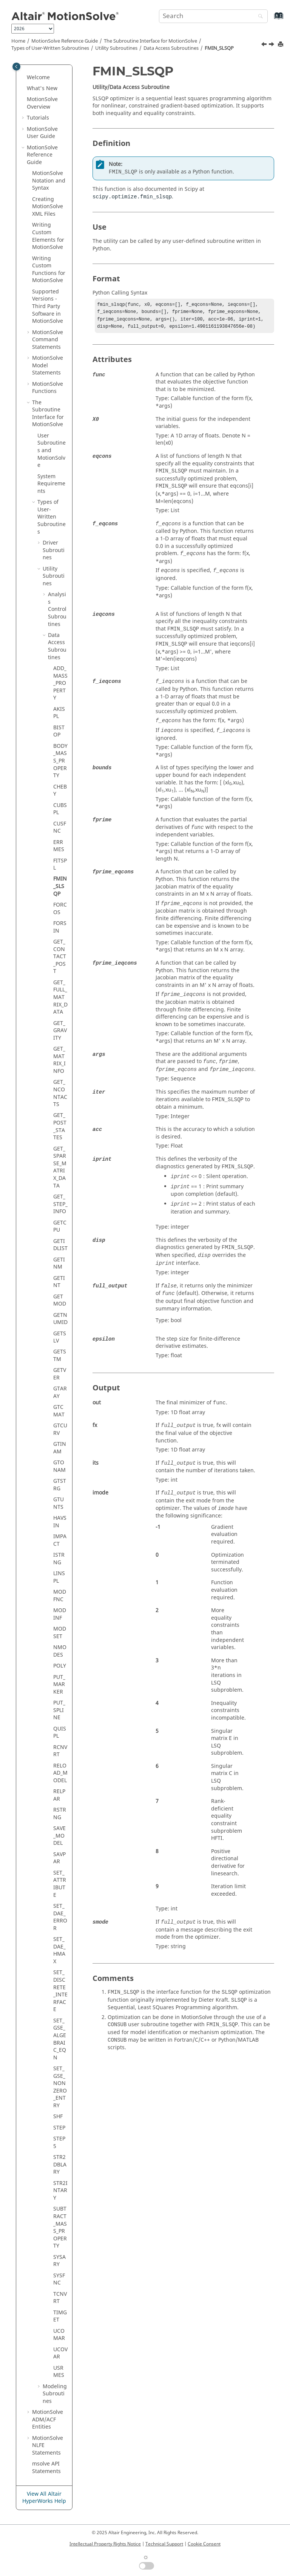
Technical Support (164, 2544)
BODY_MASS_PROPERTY (60, 760)
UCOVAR (60, 2353)
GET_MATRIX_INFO (59, 1060)
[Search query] (213, 16)
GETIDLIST (60, 1245)
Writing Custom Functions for (48, 270)
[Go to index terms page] (270, 19)
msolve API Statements (46, 2467)
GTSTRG (59, 1485)
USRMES (58, 2372)
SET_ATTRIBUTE (59, 1884)
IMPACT (59, 1540)
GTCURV (60, 1429)
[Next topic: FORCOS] (272, 45)
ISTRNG (59, 1558)
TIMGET (60, 2316)
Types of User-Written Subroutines (50, 48)
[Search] (258, 16)
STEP (59, 2128)
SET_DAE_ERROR (60, 1917)
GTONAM (59, 1466)
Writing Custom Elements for (48, 236)
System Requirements (51, 484)
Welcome (38, 77)
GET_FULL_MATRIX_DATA (60, 997)
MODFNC (59, 1595)
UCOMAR (59, 2335)
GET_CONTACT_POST (59, 956)
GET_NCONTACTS (60, 1093)
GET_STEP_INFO (60, 1204)
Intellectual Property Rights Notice (105, 2544)
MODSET (59, 1632)
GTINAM (59, 1448)
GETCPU (59, 1226)
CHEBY (60, 790)
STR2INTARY (60, 2190)
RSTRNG (59, 1813)
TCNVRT (60, 2298)
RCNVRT (60, 1751)
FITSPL (60, 864)
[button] (24, 77)
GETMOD (59, 1300)
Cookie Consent (204, 2544)
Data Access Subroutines (171, 48)
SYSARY (59, 2261)
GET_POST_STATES (59, 1126)
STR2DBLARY (59, 2164)
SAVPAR (59, 1858)
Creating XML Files (47, 206)
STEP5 (59, 2142)
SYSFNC (59, 2279)
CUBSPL (60, 809)
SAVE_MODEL (59, 1835)
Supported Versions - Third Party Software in (47, 306)
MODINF (59, 1614)
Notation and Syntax (48, 180)
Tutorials (38, 118)
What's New (42, 88)
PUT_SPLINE (59, 1710)
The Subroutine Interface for (150, 41)
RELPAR (59, 1795)
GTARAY (60, 1392)
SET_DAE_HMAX (59, 1950)
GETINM (59, 1263)
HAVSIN (59, 1522)
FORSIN (59, 927)
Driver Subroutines (54, 550)
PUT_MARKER (59, 1684)
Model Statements (47, 365)
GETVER (59, 1374)
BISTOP (59, 731)
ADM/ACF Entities (47, 2419)
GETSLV (59, 1337)
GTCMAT (59, 1411)
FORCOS (60, 908)
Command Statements (47, 339)
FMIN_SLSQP (219, 48)
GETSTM (59, 1355)
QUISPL (59, 1732)
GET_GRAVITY (60, 1030)
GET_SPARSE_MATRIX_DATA (59, 1167)
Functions (47, 388)
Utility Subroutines (116, 48)
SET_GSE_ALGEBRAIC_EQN (59, 2039)
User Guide (42, 133)
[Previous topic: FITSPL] (265, 45)
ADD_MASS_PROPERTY (60, 683)
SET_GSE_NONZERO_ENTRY (60, 2087)
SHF (58, 2116)
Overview (42, 103)
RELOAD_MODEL (60, 1773)
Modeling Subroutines (55, 2394)
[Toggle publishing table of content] (16, 67)
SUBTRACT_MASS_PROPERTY (60, 2227)
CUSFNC (59, 827)
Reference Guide (64, 41)
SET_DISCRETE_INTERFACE (60, 1990)
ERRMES (58, 846)
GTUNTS (58, 1503)
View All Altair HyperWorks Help (44, 2497)
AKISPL (59, 713)
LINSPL (59, 1577)
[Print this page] (281, 45)
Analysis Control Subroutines (57, 609)
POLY (59, 1666)
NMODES (59, 1651)
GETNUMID (60, 1319)
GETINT (59, 1282)
